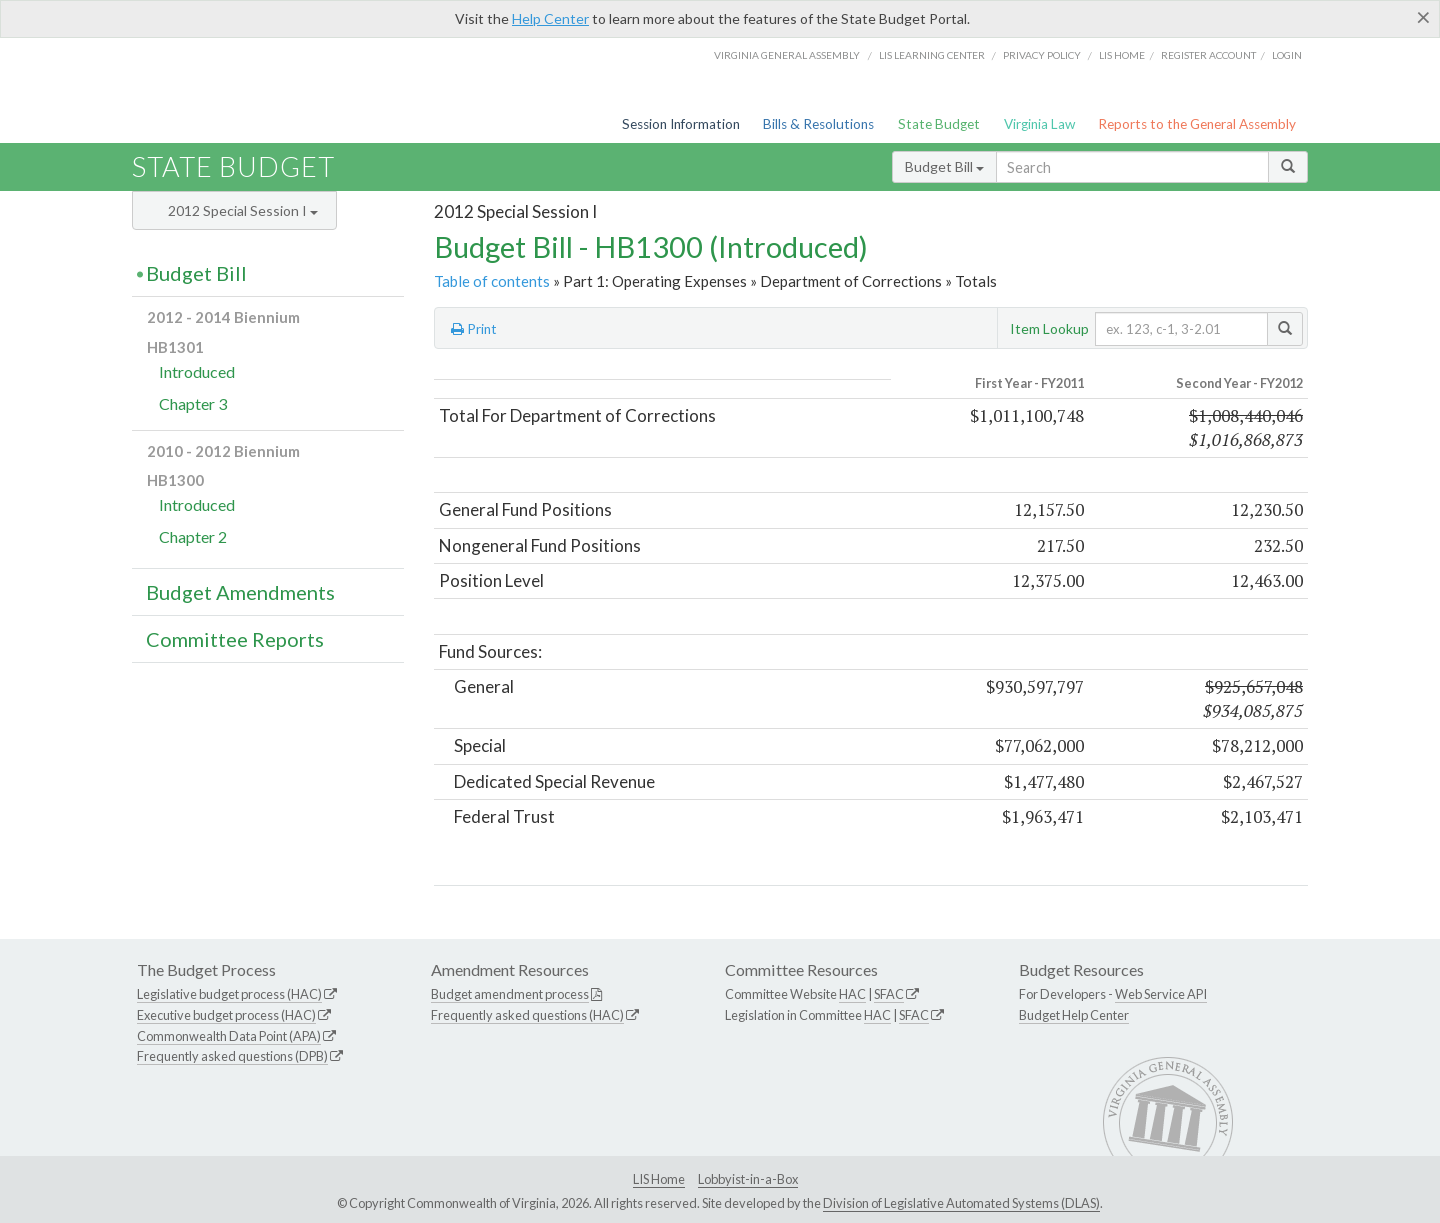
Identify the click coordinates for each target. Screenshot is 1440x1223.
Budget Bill (944, 166)
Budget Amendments (240, 592)
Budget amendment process (510, 994)
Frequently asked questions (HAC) (527, 1015)
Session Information (681, 124)
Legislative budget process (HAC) (229, 994)
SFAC (889, 994)
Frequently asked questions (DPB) (232, 1056)
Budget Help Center (1074, 1015)
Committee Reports (235, 639)
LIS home (1122, 55)
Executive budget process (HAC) (226, 1015)
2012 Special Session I (243, 210)
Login (1287, 55)
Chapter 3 (193, 403)
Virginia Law (1039, 124)
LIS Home (659, 1179)
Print (474, 329)
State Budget (939, 124)
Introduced (197, 371)
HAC (852, 994)
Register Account (1208, 55)
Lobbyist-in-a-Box (748, 1179)
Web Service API (1161, 994)
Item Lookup (1049, 328)
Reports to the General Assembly (1197, 124)
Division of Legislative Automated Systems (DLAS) (961, 1203)
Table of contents (492, 281)
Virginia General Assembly (787, 55)
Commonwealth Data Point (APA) (229, 1036)
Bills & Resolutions (818, 124)
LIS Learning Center (932, 55)
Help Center (550, 18)
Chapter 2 (193, 536)
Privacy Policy (1042, 55)
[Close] (1423, 17)
